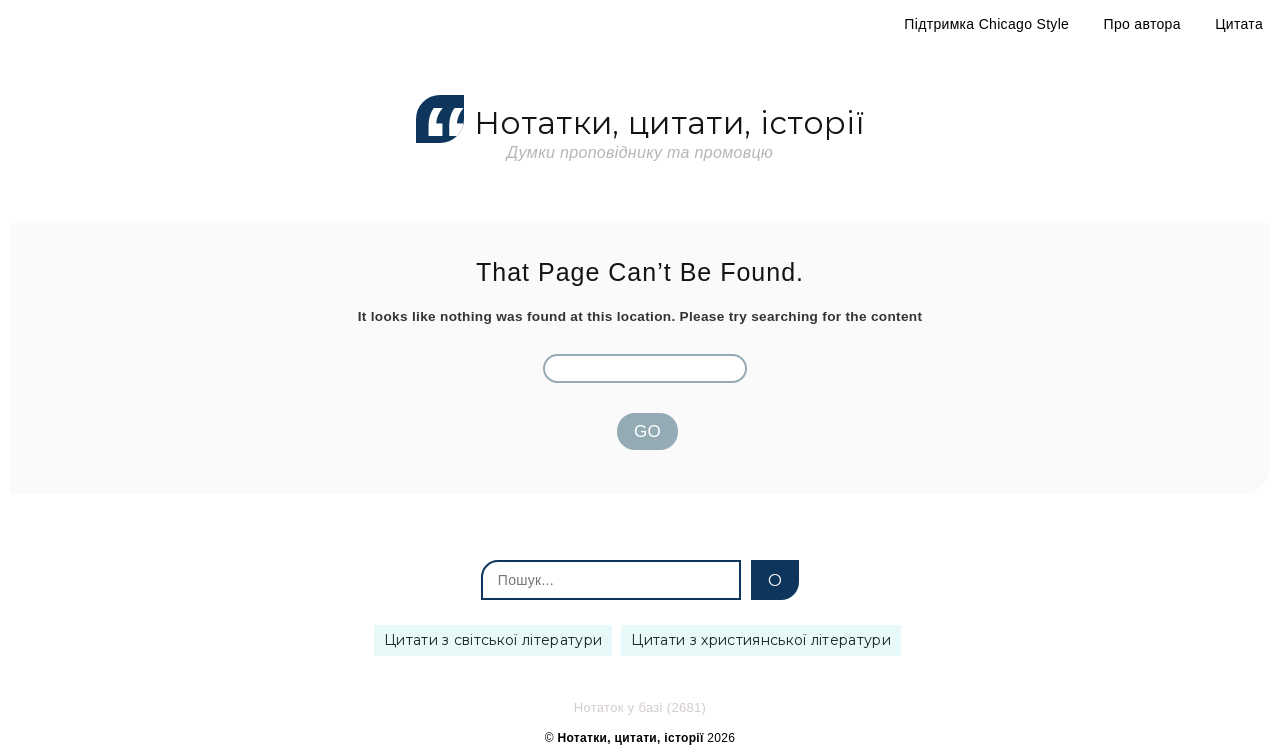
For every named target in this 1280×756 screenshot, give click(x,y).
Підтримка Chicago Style (986, 24)
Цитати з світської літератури (493, 640)
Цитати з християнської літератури (761, 640)
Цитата (1239, 24)
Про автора (1142, 24)
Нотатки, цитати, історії (640, 124)
